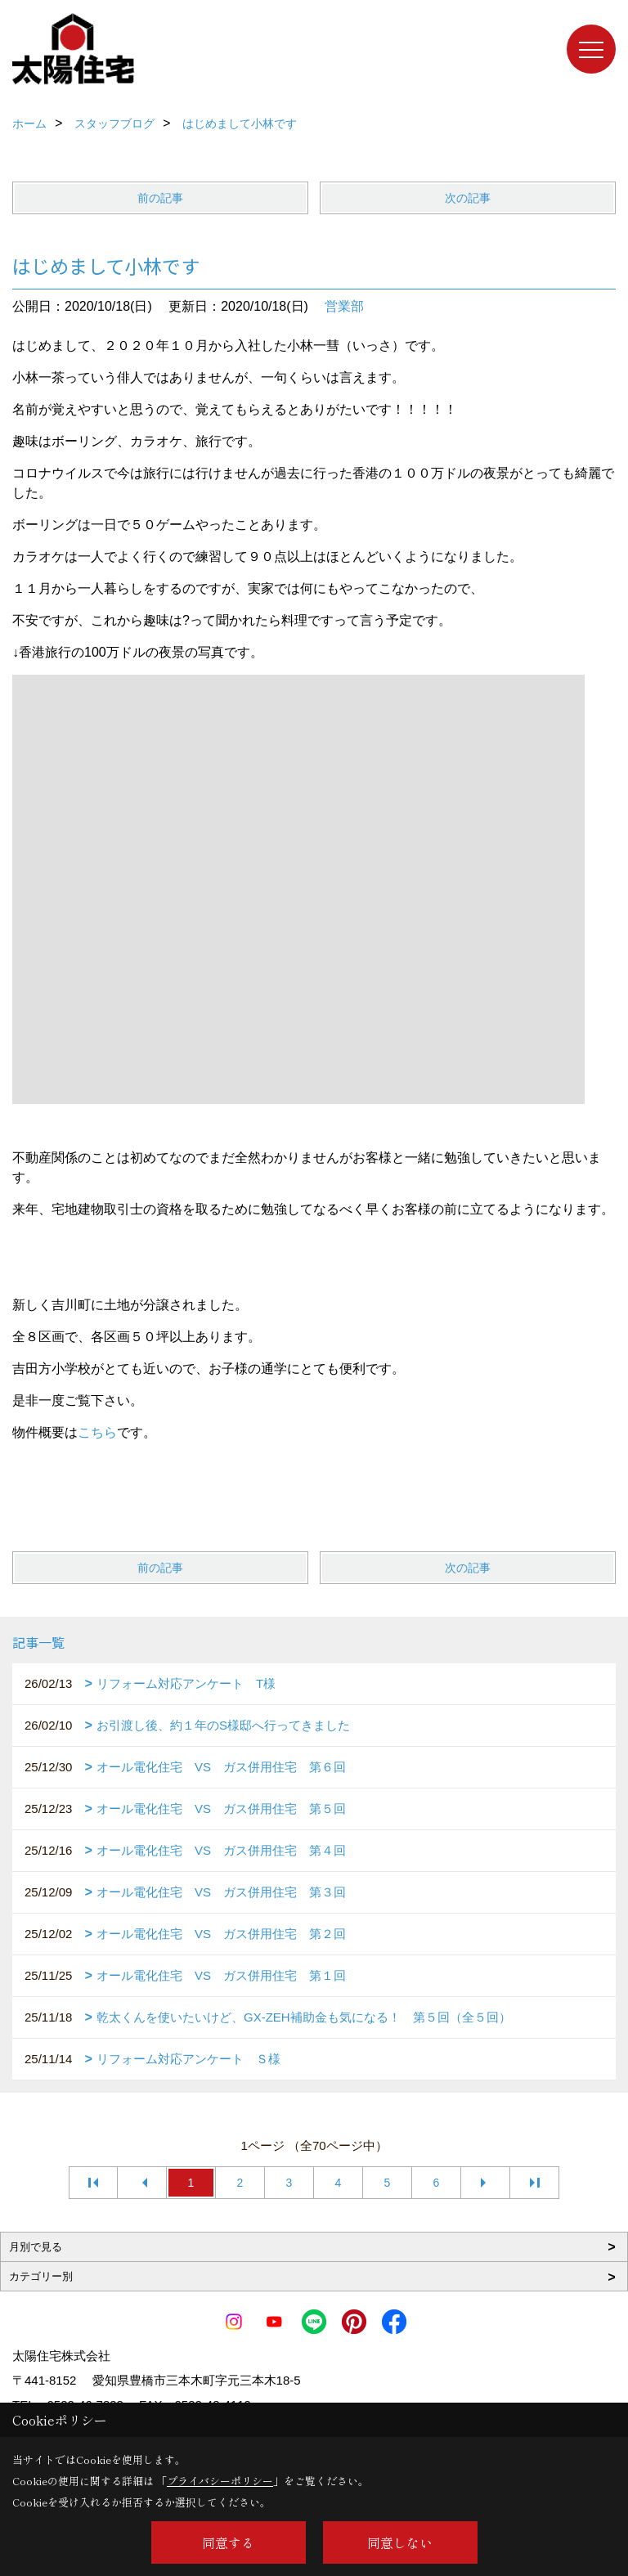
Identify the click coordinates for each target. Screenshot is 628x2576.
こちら (97, 1432)
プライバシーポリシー (220, 2480)
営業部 (344, 306)
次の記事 (468, 197)
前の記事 (160, 197)
